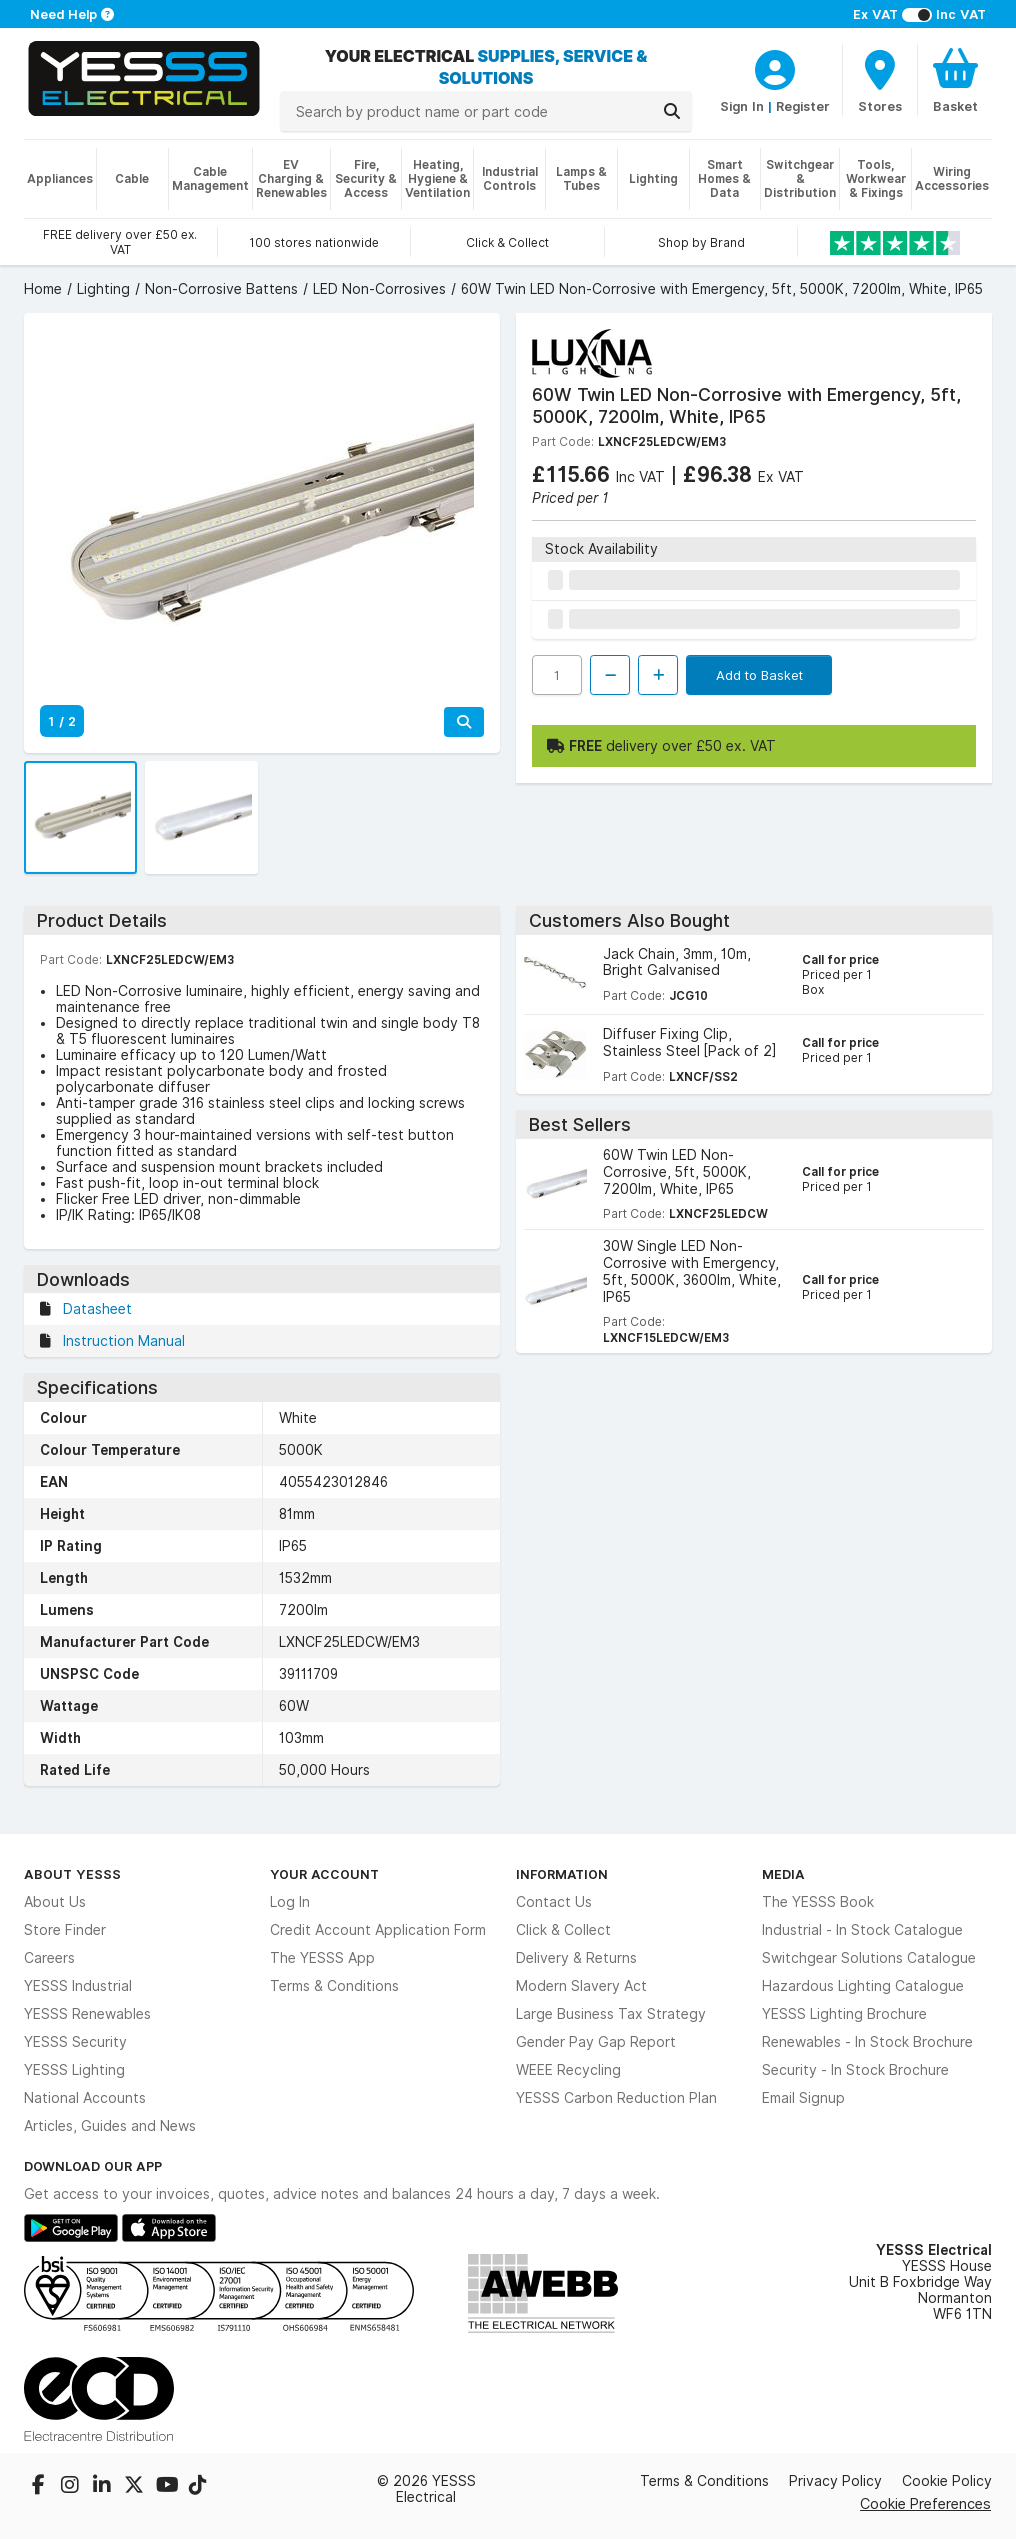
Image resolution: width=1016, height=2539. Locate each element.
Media (783, 1874)
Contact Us (554, 1902)
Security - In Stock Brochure (855, 2070)
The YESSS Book (818, 1902)
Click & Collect (563, 1930)
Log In (290, 1902)
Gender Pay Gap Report (596, 2042)
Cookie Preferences (925, 2503)
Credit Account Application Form (378, 1930)
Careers (49, 1958)
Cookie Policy (947, 2481)
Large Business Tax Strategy (611, 2014)
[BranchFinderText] (880, 80)
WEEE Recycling (568, 2070)
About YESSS (72, 1874)
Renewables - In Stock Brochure (867, 2042)
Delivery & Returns (576, 1958)
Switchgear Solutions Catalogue (869, 1958)
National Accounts (85, 2098)
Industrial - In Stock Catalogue (862, 1930)
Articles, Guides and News (110, 2126)
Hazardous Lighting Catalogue (863, 1986)
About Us (55, 1902)
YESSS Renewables (87, 2014)
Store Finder (65, 1930)
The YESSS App (322, 1958)
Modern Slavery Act (581, 1986)
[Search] (672, 111)
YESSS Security (75, 2042)
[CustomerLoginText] (775, 67)
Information (562, 1874)
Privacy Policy (835, 2481)
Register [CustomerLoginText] (803, 106)
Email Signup (803, 2098)
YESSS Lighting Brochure (844, 2014)
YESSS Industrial (78, 1986)
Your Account (324, 1874)
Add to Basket (759, 675)
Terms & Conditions (334, 1986)
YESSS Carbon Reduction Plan (616, 2098)
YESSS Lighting (74, 2070)
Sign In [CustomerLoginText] (742, 106)
